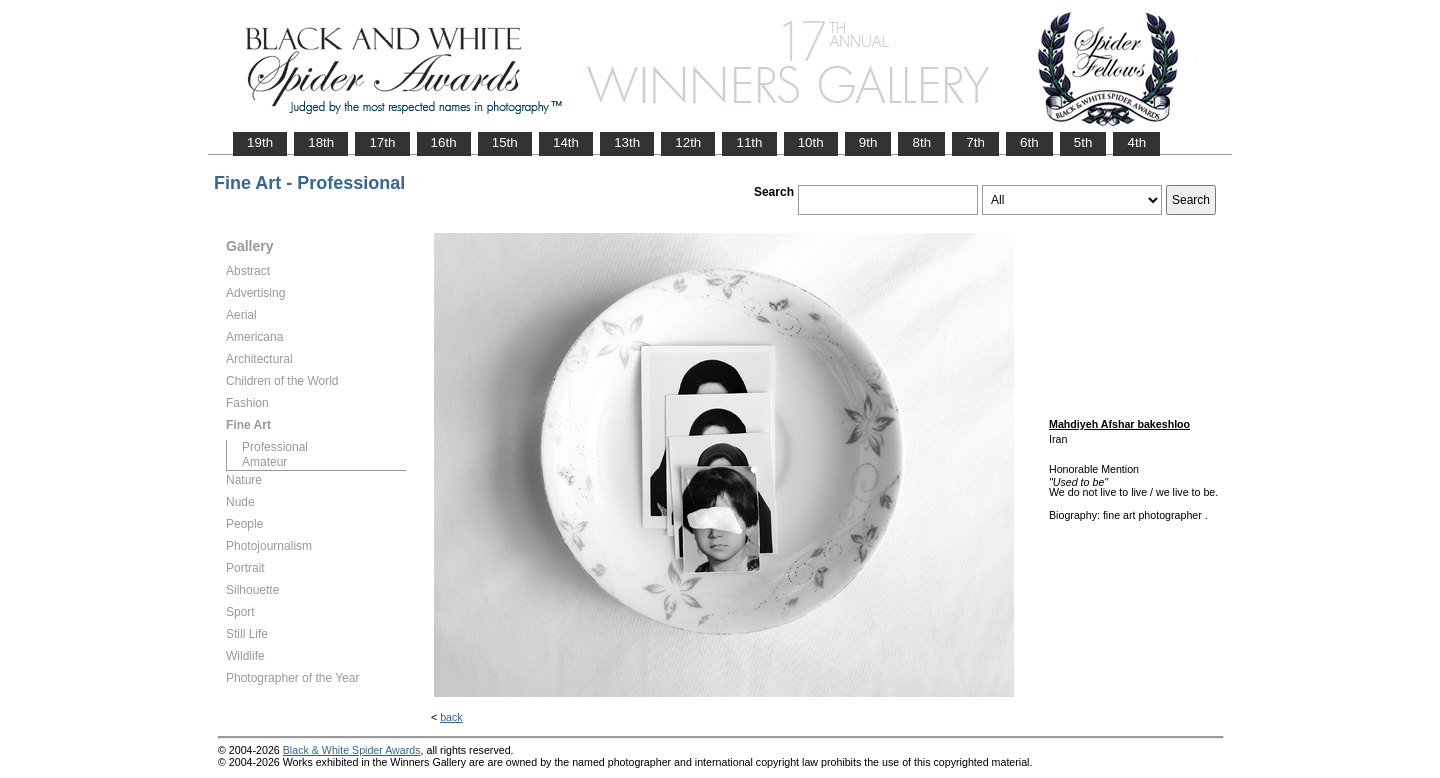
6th (1029, 142)
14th (566, 142)
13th (627, 142)
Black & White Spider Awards (352, 750)
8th (921, 142)
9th (868, 142)
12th (688, 142)
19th (260, 142)
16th (444, 142)
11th (749, 142)
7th (975, 142)
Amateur (264, 462)
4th (1136, 142)
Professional (275, 447)
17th (382, 142)
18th (321, 142)
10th (811, 142)
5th (1083, 142)
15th (505, 142)
